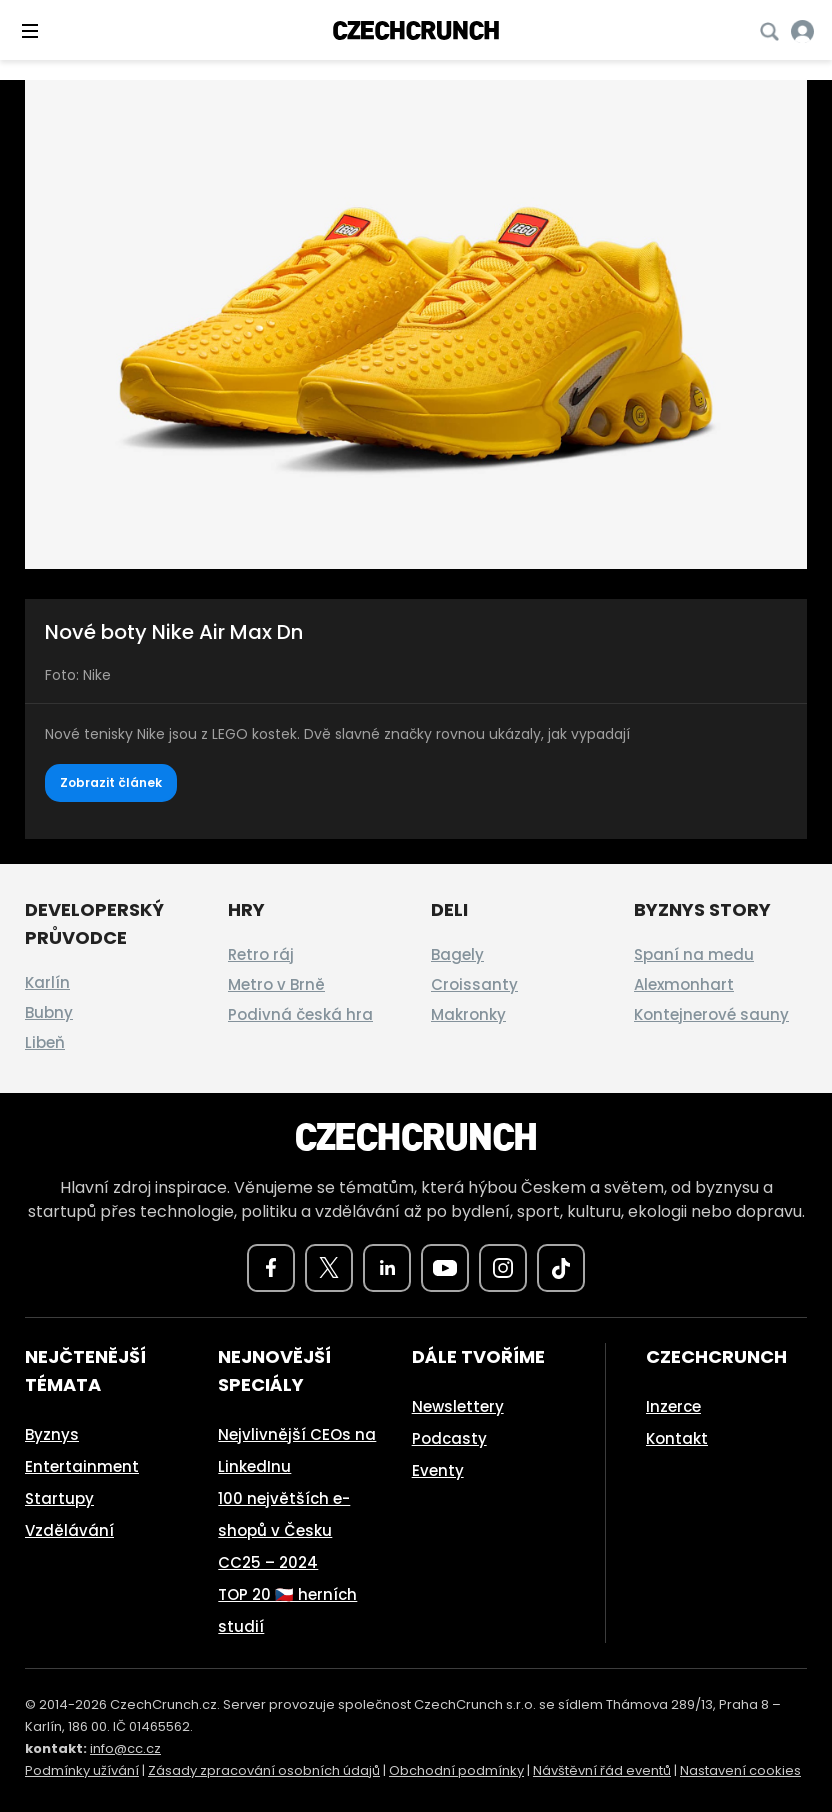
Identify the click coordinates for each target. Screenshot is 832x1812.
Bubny (49, 1012)
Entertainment (82, 1466)
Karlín (47, 982)
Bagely (457, 954)
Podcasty (449, 1438)
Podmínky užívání (82, 1770)
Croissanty (474, 984)
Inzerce (673, 1406)
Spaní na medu (694, 954)
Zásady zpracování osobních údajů (264, 1770)
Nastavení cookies (740, 1770)
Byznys (52, 1434)
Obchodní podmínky (456, 1770)
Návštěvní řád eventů (602, 1770)
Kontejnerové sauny (711, 1014)
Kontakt (677, 1438)
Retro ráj (261, 954)
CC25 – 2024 (268, 1562)
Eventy (438, 1470)
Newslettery (458, 1406)
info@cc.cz (125, 1748)
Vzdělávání (69, 1530)
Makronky (468, 1014)
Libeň (45, 1042)
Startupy (59, 1498)
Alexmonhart (684, 984)
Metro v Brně (276, 984)
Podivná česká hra (300, 1014)
